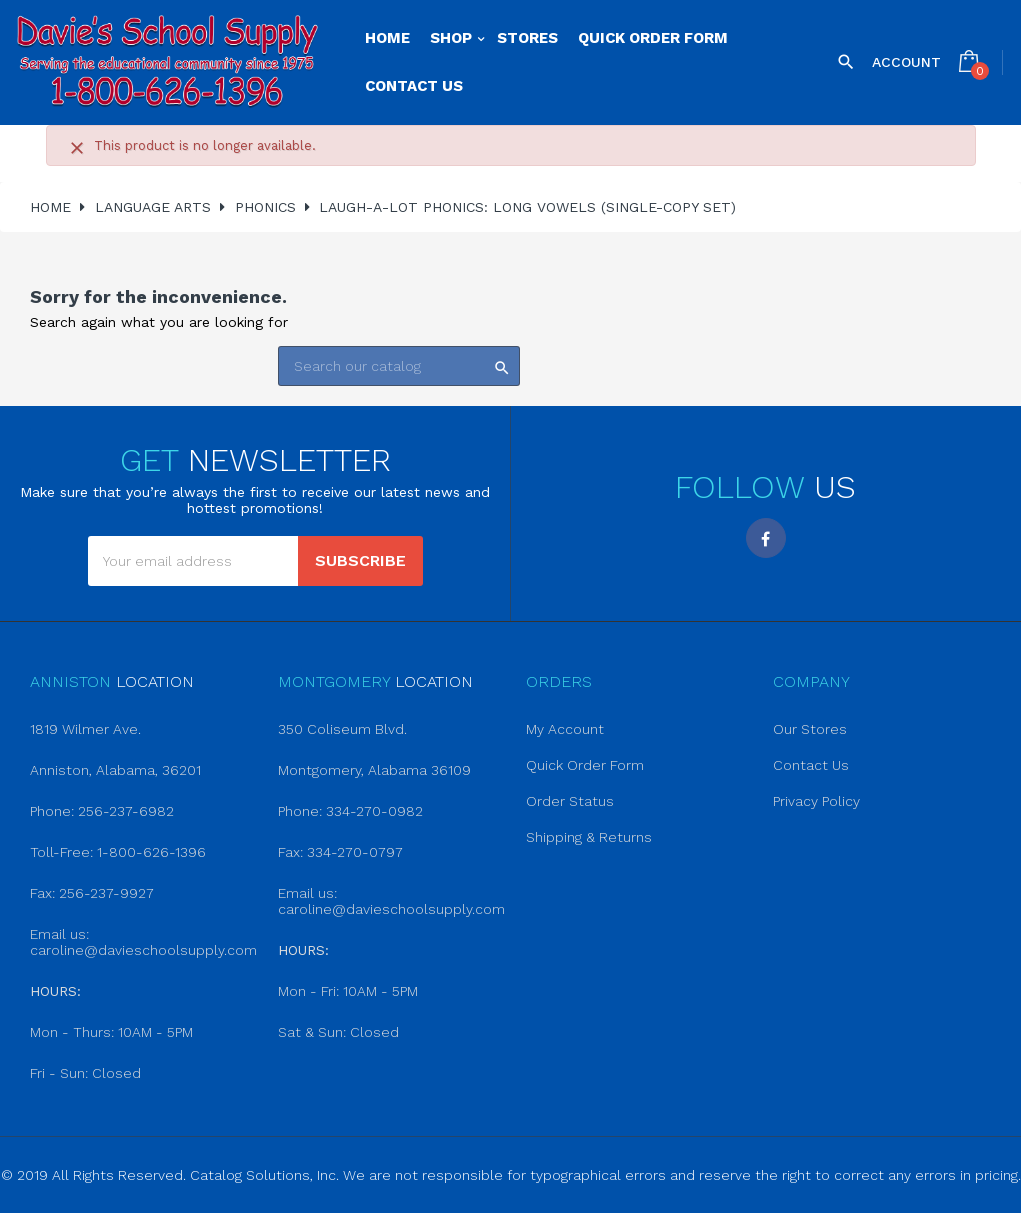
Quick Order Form (585, 765)
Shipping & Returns (589, 837)
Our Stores (810, 729)
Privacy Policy (816, 801)
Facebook (766, 538)
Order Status (570, 801)
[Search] (399, 366)
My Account (565, 729)
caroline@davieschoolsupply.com (143, 950)
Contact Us (811, 765)
